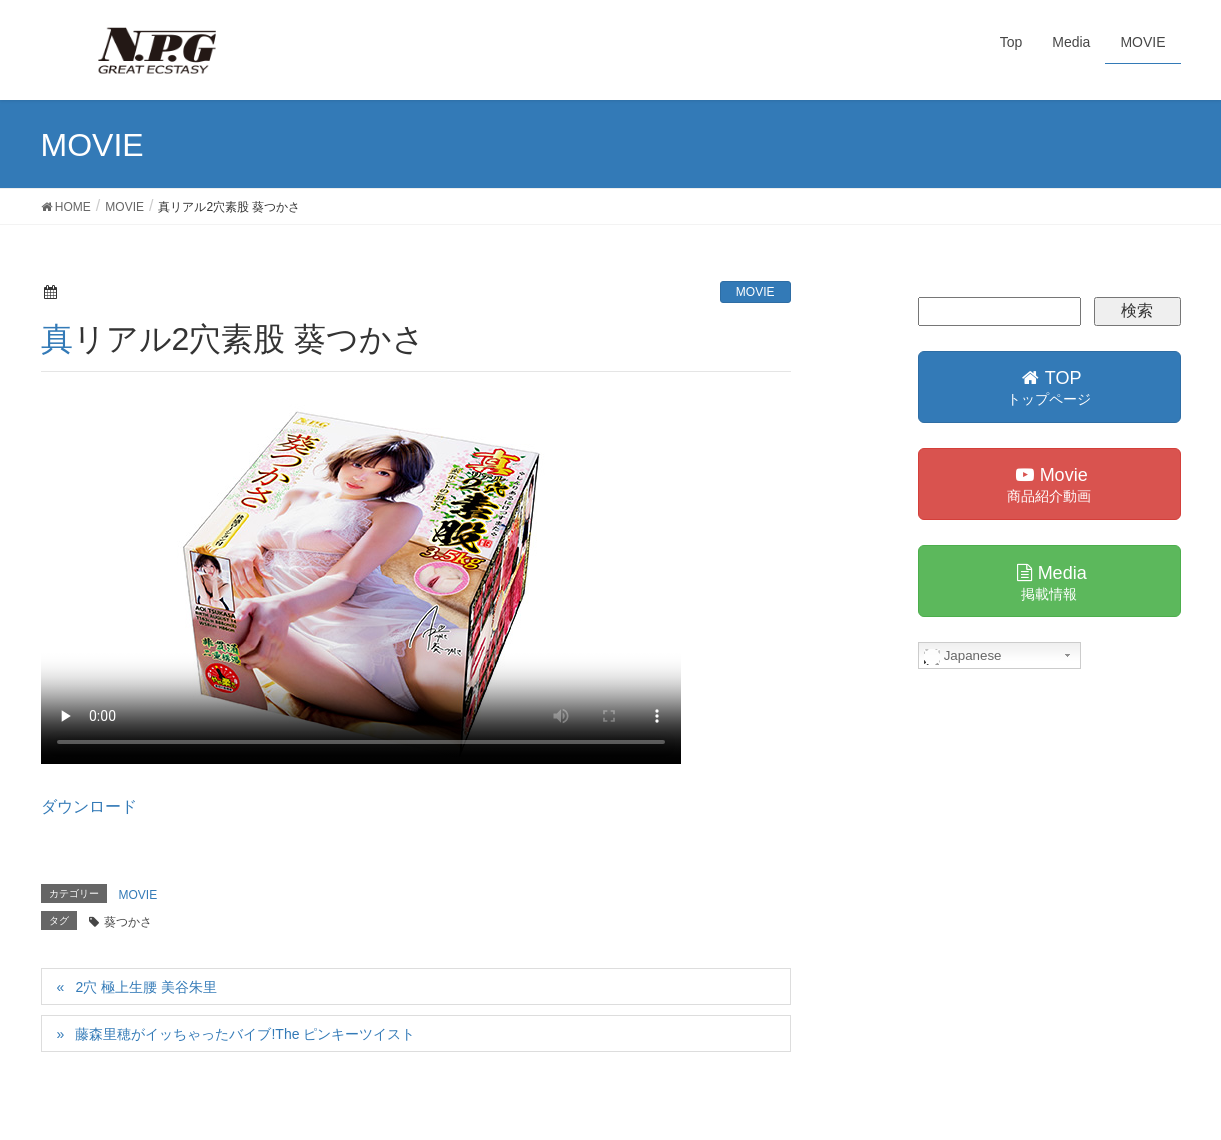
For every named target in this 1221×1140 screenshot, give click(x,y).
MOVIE (755, 292)
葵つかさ (128, 922)
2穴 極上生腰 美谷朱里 (146, 987)
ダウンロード (89, 806)
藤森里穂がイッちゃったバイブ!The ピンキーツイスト (245, 1034)
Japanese (963, 656)
